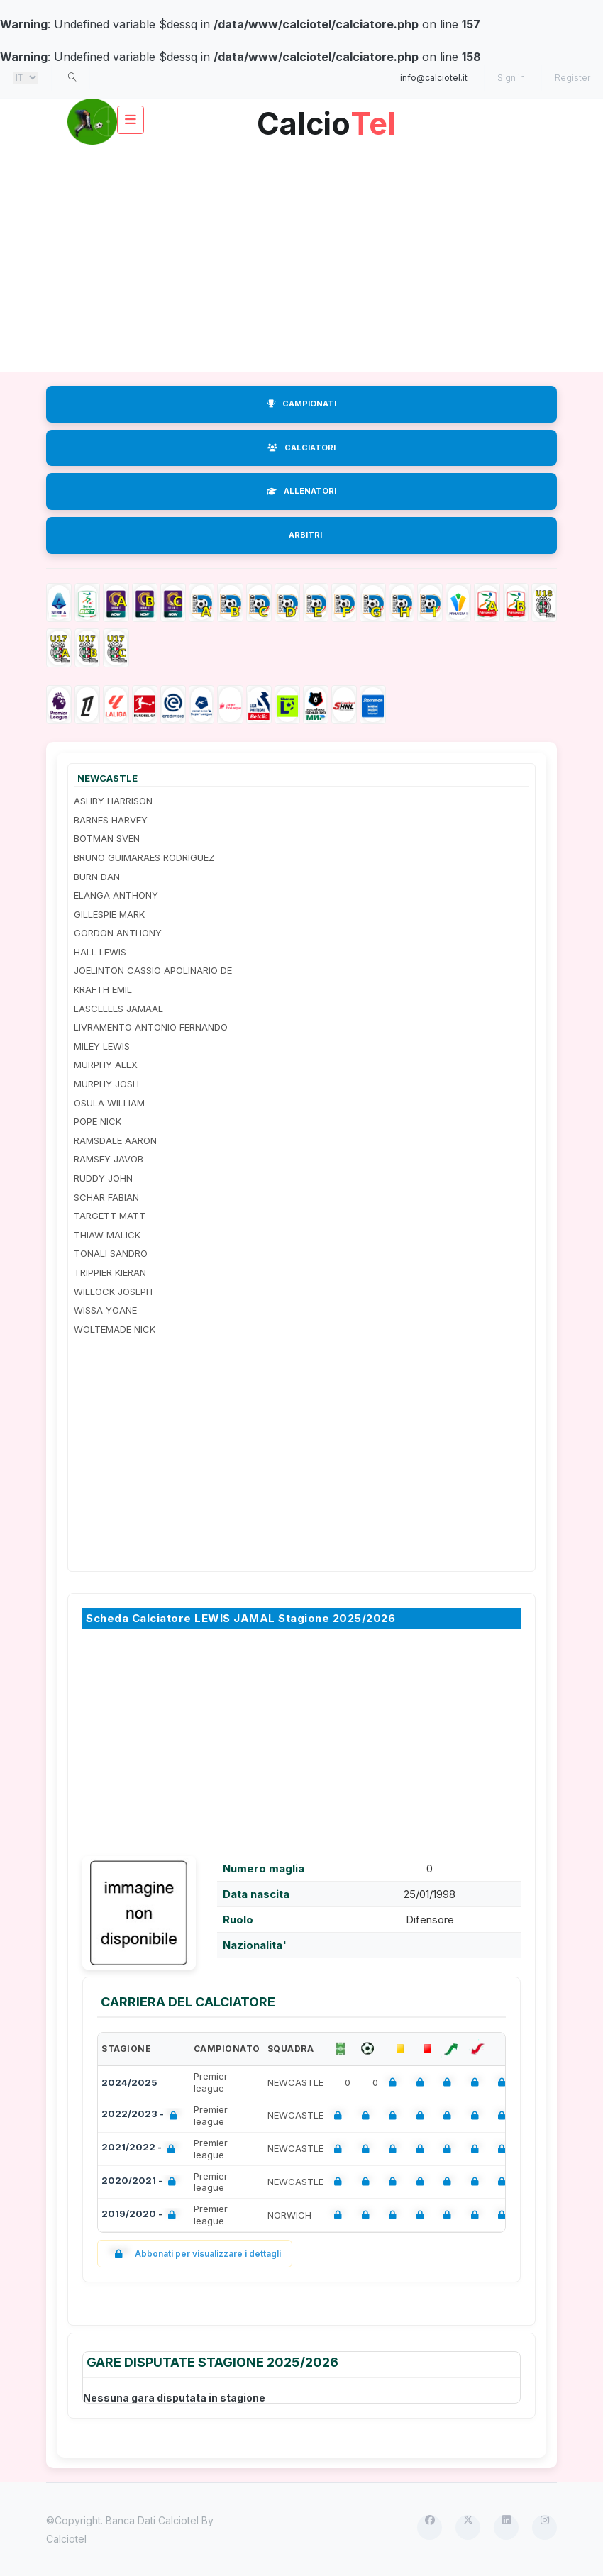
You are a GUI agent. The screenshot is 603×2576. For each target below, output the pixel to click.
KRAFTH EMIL (103, 989)
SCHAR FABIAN (106, 1197)
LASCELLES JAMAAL (118, 1008)
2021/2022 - (141, 2148)
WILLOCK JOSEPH (113, 1291)
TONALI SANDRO (111, 1253)
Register (572, 77)
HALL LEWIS (100, 951)
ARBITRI (305, 535)
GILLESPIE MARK (109, 914)
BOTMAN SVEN (107, 838)
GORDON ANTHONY (118, 932)
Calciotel (66, 2539)
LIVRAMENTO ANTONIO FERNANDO (151, 1027)
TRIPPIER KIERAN (110, 1272)
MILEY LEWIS (102, 1046)
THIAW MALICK (107, 1234)
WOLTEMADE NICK (114, 1329)
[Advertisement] (301, 258)
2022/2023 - (142, 2115)
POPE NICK (97, 1121)
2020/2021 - (141, 2182)
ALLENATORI (301, 491)
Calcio (326, 118)
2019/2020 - (141, 2215)
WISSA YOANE (105, 1310)
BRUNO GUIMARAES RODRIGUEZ (144, 857)
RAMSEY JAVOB (108, 1159)
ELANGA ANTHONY (116, 895)
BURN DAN (97, 876)
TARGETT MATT (109, 1215)
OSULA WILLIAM (109, 1103)
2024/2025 (129, 2082)
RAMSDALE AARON (115, 1140)
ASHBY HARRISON (113, 800)
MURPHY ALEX (106, 1064)
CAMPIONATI (301, 404)
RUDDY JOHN (103, 1178)
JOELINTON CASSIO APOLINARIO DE (153, 970)
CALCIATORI (301, 448)
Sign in (511, 77)
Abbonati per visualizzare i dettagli (195, 2253)
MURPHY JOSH (106, 1083)
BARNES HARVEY (111, 820)
